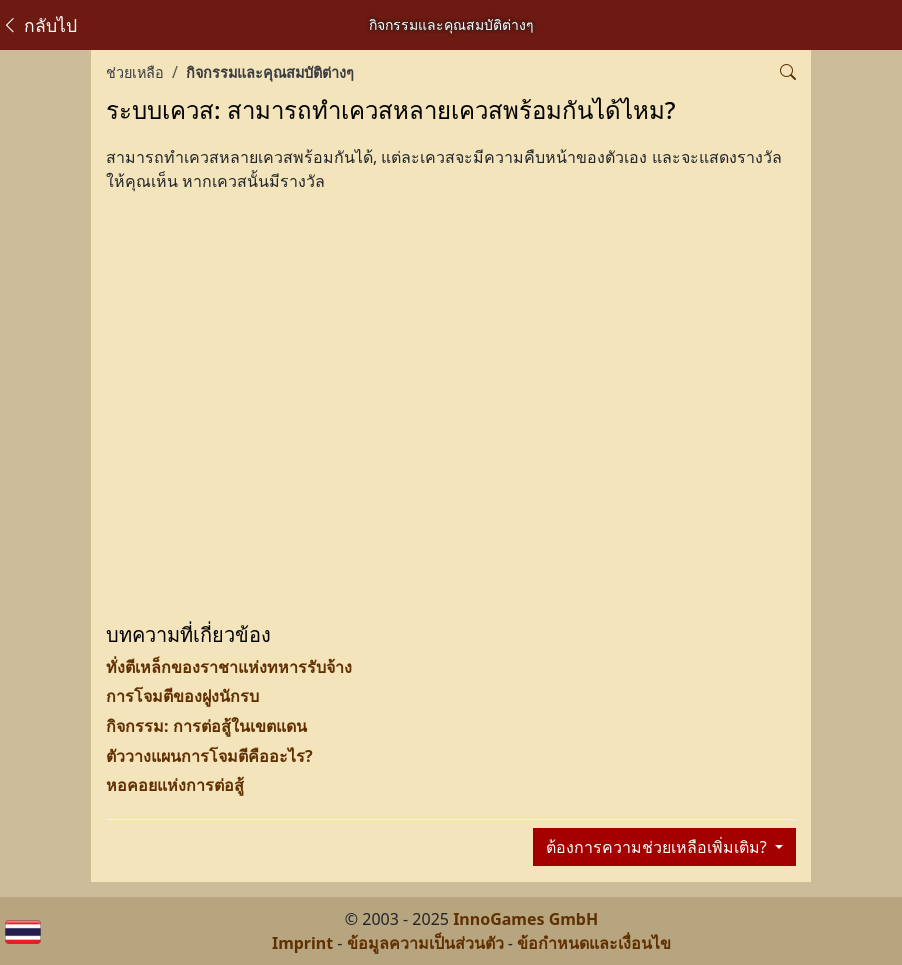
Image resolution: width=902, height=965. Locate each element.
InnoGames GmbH (525, 919)
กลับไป (39, 25)
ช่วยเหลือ (135, 72)
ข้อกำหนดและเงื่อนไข (594, 943)
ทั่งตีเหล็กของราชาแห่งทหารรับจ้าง (229, 667)
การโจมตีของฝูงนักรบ (182, 696)
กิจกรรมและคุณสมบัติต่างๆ (270, 72)
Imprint (302, 943)
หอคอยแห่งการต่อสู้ (175, 785)
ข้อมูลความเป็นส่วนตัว (425, 943)
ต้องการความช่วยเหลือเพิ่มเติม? (658, 847)
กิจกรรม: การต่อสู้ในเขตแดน (206, 726)
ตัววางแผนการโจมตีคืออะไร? (209, 756)
